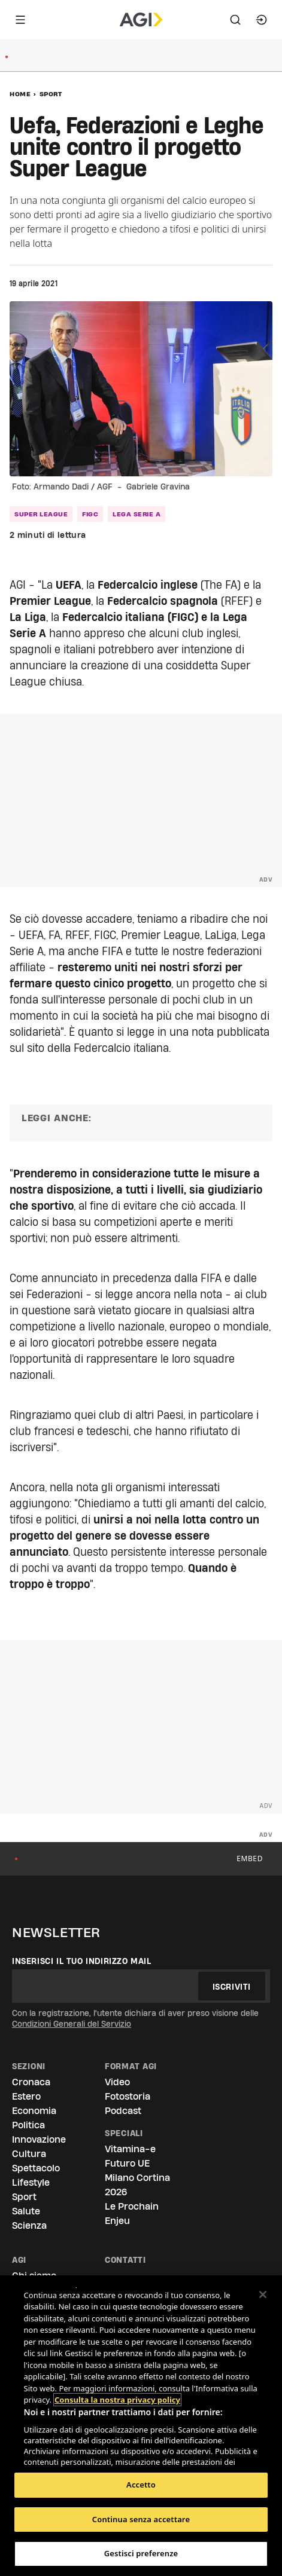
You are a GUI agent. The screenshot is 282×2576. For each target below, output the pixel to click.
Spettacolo (36, 2168)
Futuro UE (127, 2163)
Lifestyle (31, 2182)
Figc (90, 514)
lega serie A (136, 514)
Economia (34, 2110)
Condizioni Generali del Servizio (71, 2024)
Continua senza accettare (141, 2519)
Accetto (141, 2484)
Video (117, 2082)
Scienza (29, 2225)
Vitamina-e (130, 2149)
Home (20, 94)
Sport (51, 94)
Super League (41, 514)
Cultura (29, 2153)
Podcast (123, 2110)
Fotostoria (127, 2096)
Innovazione (39, 2139)
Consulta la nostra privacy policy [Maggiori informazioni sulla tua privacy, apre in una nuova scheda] (117, 2377)
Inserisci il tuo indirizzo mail (81, 1961)
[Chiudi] (263, 2294)
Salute (26, 2211)
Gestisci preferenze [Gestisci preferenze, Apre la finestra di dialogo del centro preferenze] (141, 2553)
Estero (26, 2096)
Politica (28, 2125)
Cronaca (31, 2082)
